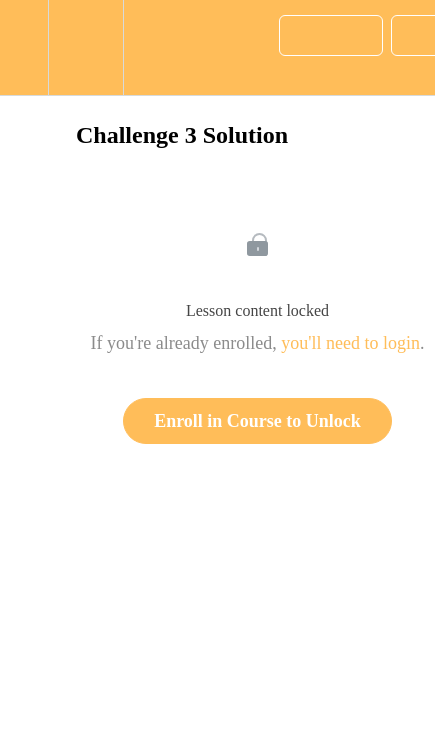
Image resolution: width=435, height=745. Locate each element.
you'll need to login (350, 343)
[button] (24, 47)
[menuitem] (85, 47)
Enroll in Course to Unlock (257, 421)
